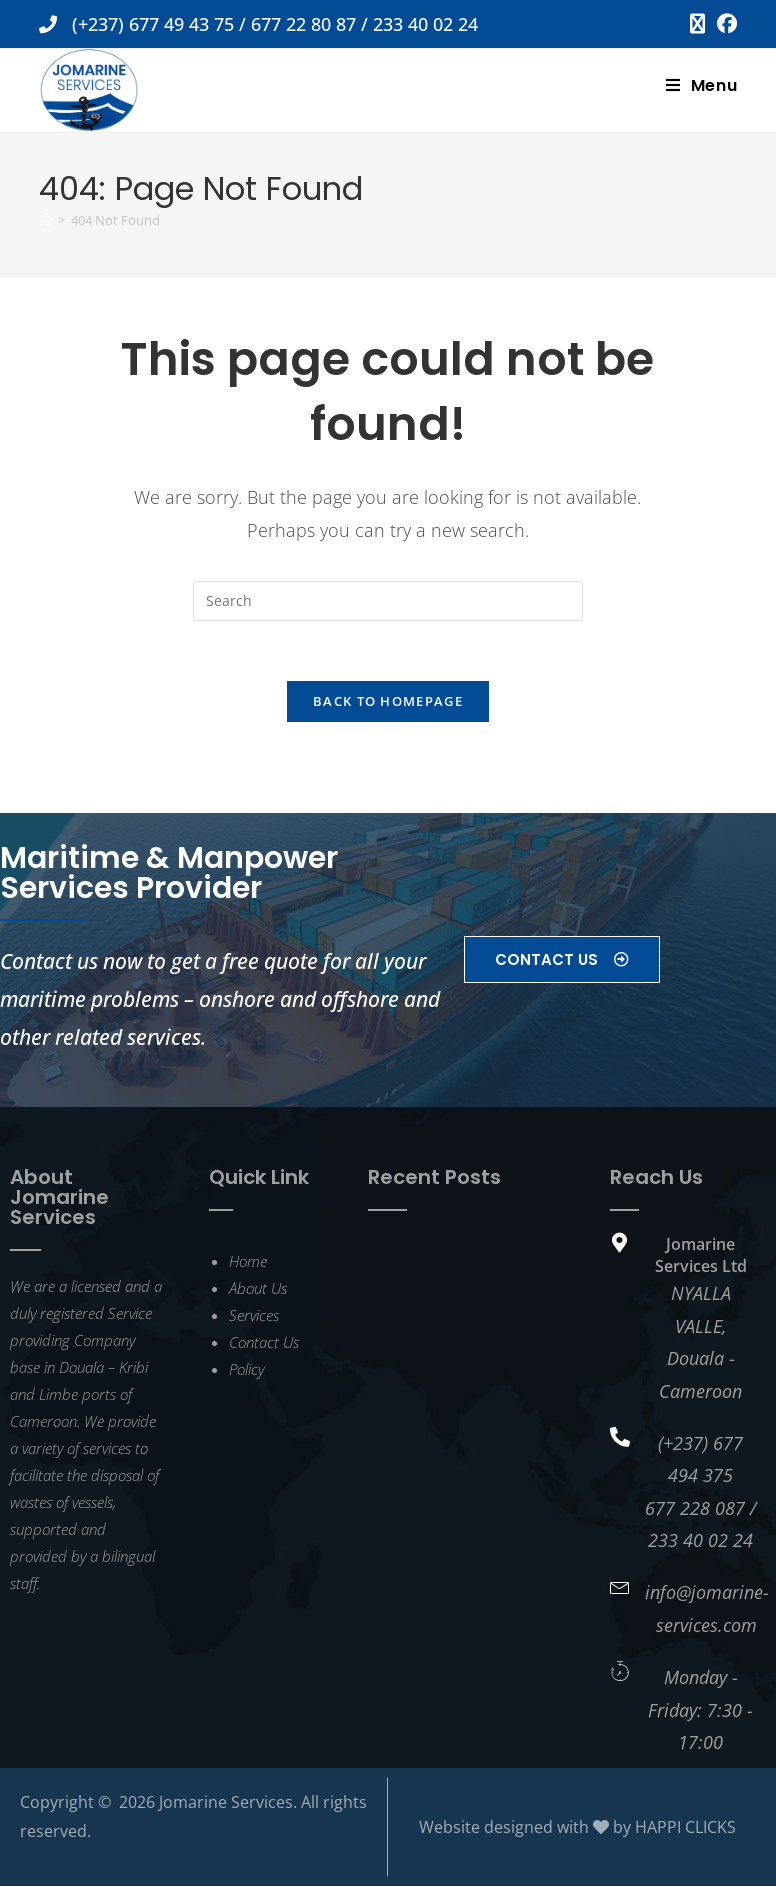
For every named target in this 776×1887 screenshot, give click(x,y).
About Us (258, 1288)
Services (254, 1315)
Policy (246, 1369)
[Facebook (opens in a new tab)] (724, 24)
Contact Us (264, 1342)
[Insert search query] (388, 601)
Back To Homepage (388, 702)
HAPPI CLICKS (685, 1828)
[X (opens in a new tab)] (697, 24)
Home (248, 1261)
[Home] (45, 220)
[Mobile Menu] (702, 85)
